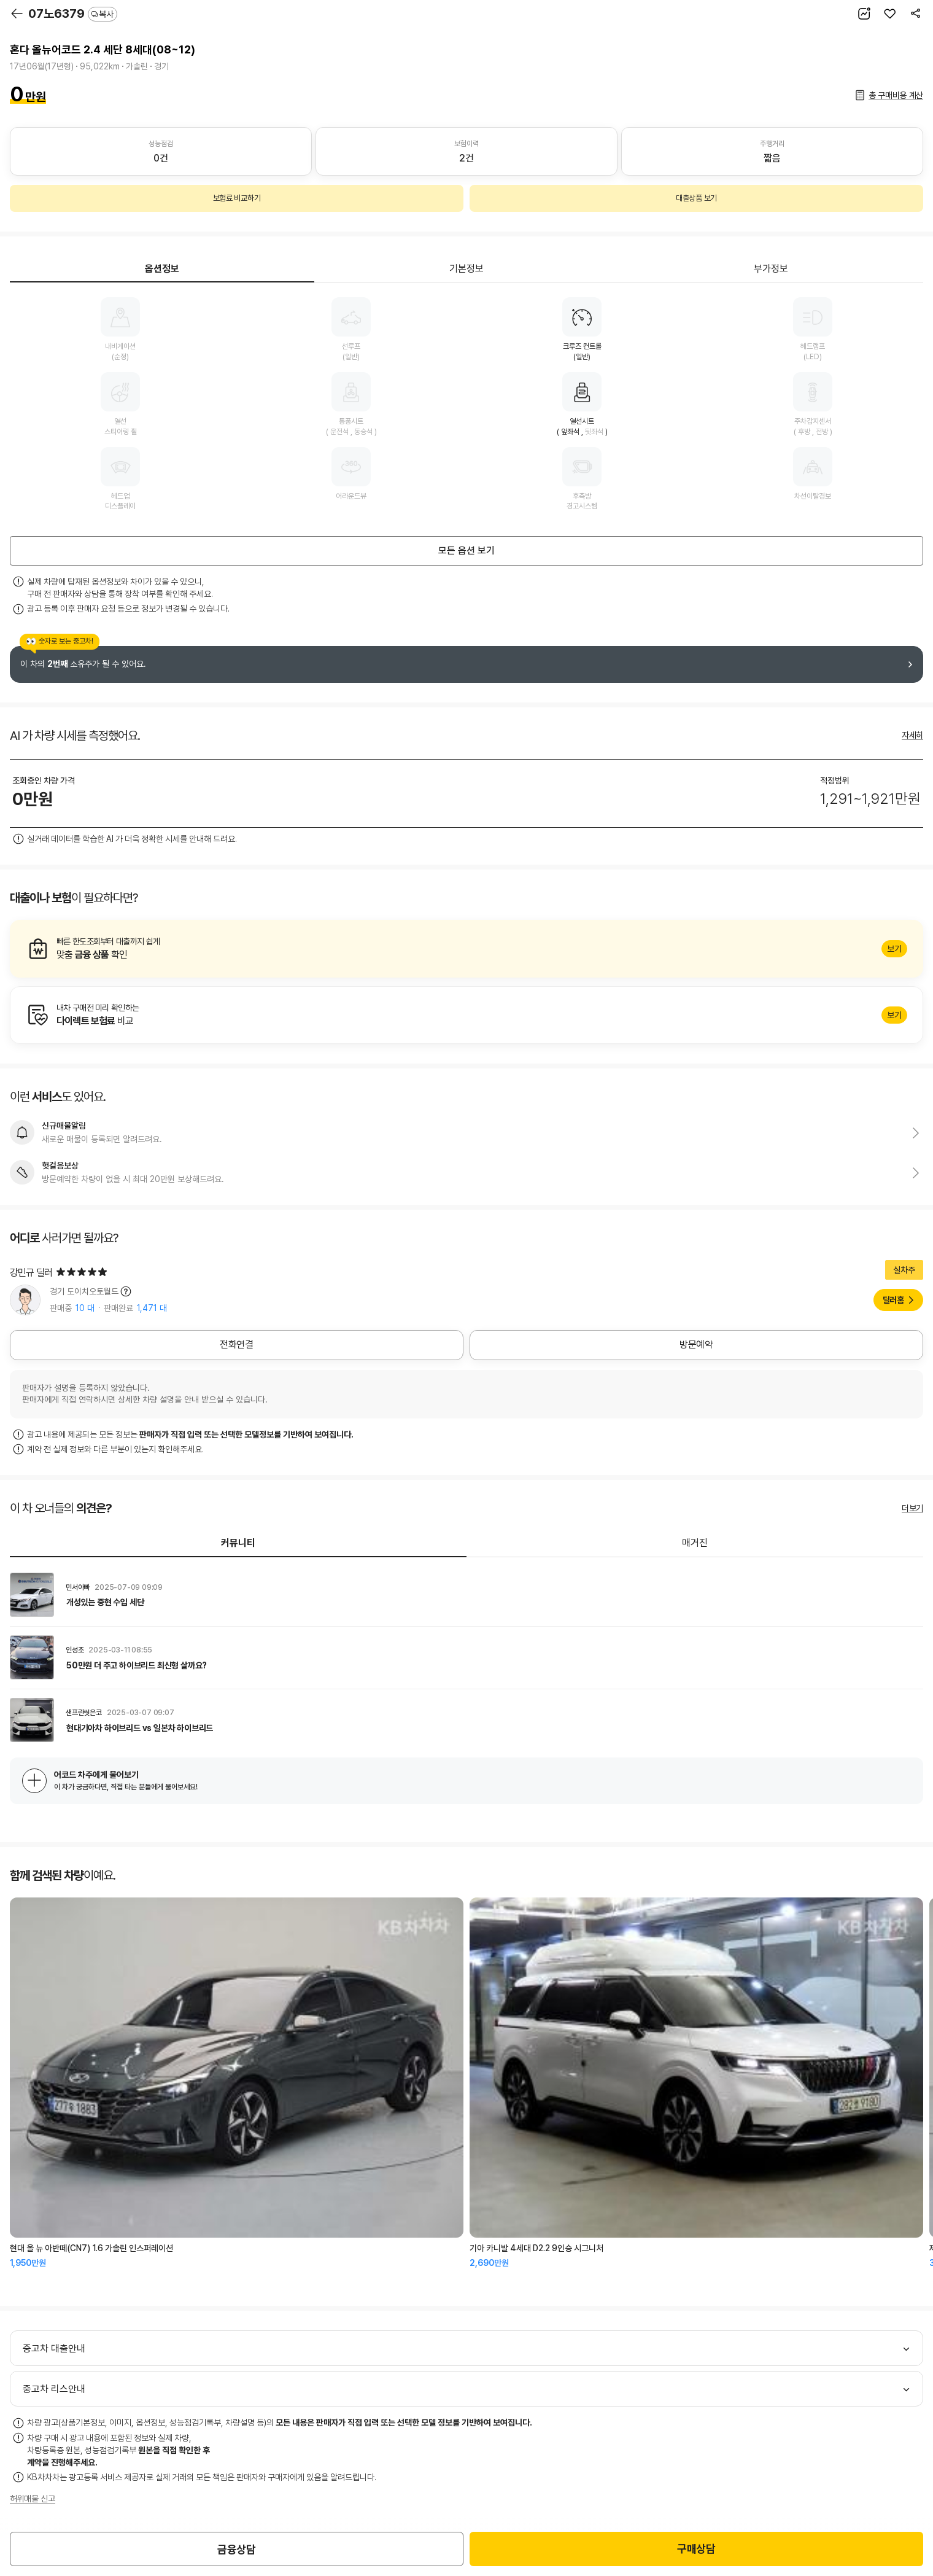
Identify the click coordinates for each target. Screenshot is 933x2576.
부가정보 (771, 268)
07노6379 (72, 13)
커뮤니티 (238, 1543)
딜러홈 (893, 1300)
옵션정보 (162, 268)
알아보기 (466, 948)
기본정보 (466, 268)
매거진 (695, 1543)
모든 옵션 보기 (466, 550)
